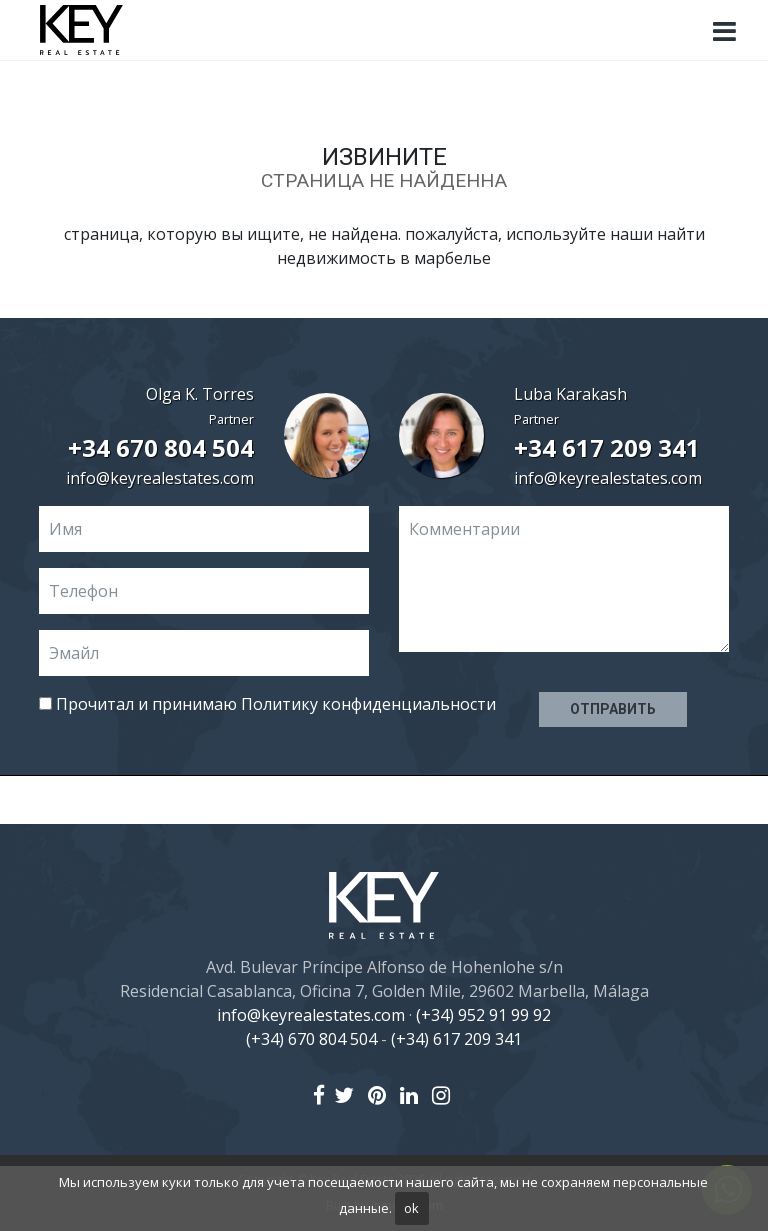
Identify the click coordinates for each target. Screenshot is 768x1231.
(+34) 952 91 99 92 (483, 1015)
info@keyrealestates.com (160, 478)
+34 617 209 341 (607, 447)
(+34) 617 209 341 (456, 1039)
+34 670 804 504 (161, 447)
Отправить (613, 709)
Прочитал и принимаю (267, 704)
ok (411, 1208)
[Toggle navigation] (724, 32)
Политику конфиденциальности (368, 704)
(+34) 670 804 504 (311, 1039)
